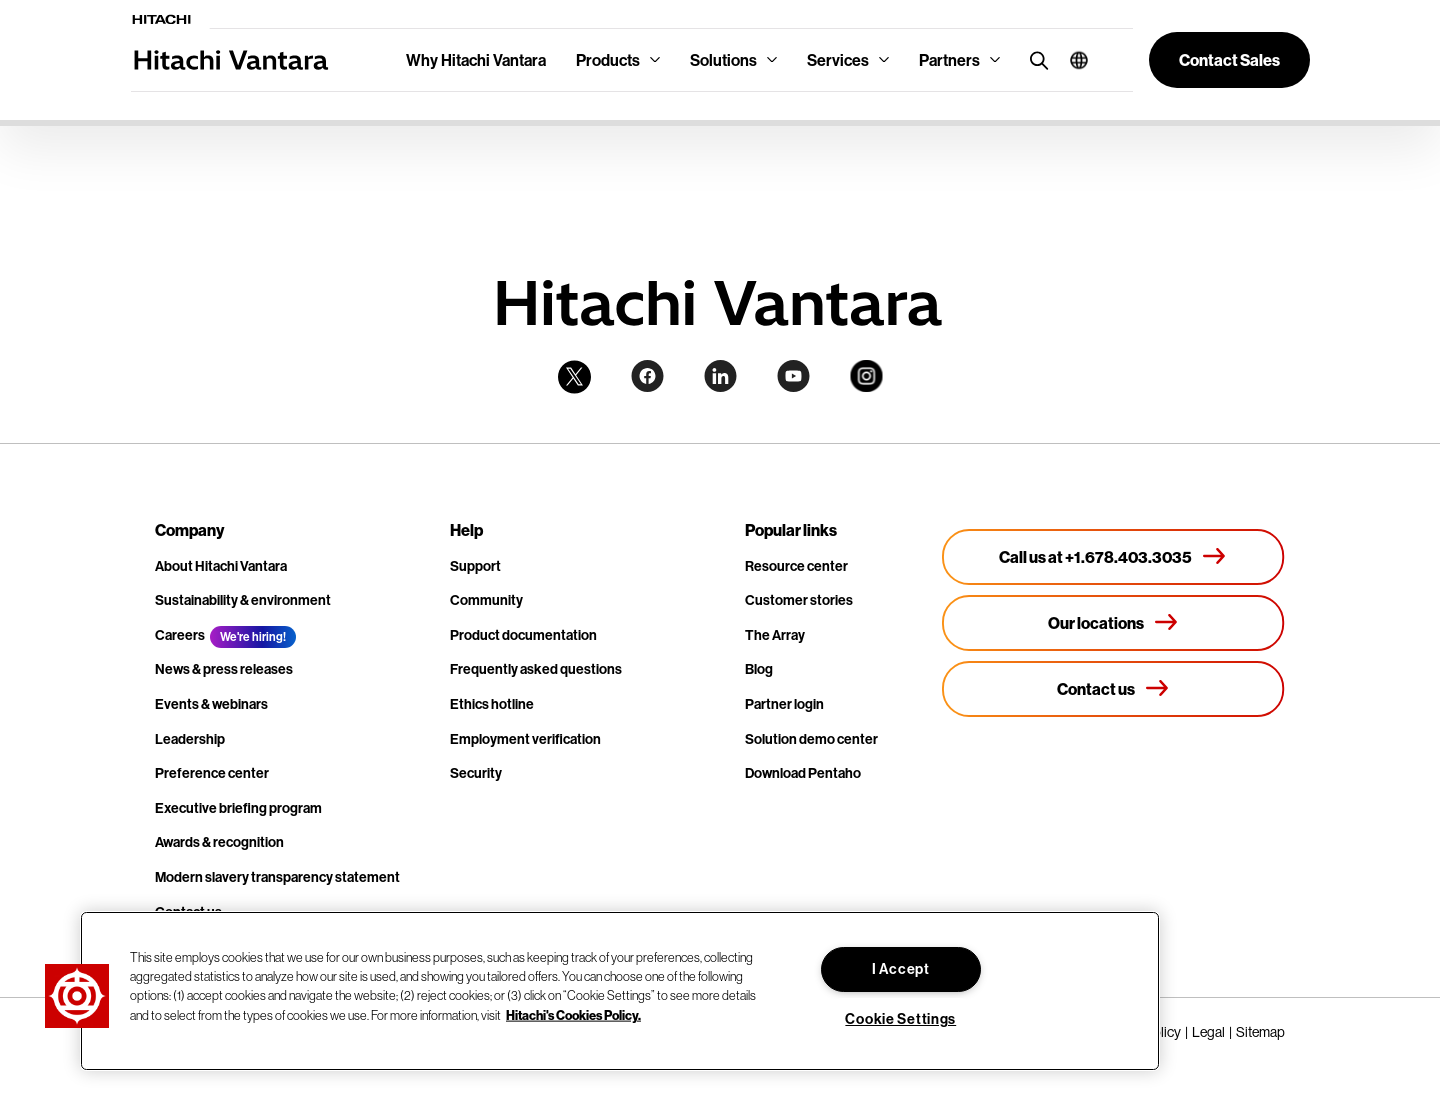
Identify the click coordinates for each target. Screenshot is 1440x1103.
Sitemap (1260, 1032)
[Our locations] (1113, 623)
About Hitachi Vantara (221, 566)
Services (838, 60)
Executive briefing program (238, 808)
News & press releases (224, 669)
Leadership (190, 739)
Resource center (796, 566)
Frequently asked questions (536, 669)
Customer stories (799, 600)
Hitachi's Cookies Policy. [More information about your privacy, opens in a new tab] (573, 1014)
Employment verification (525, 739)
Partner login (784, 704)
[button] (1071, 60)
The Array (775, 635)
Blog (759, 669)
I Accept (901, 969)
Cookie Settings (900, 1019)
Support (475, 566)
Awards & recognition (219, 842)
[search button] (1034, 59)
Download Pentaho (803, 773)
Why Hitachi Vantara (476, 60)
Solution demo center (811, 739)
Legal (1208, 1032)
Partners (949, 60)
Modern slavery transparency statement (277, 877)
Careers (180, 635)
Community (486, 600)
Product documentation (523, 635)
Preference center (212, 773)
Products (608, 60)
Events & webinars (211, 704)
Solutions (723, 60)
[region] (620, 991)
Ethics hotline (492, 704)
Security (476, 773)
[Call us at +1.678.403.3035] (1113, 557)
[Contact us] (1113, 689)
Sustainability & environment (243, 600)
